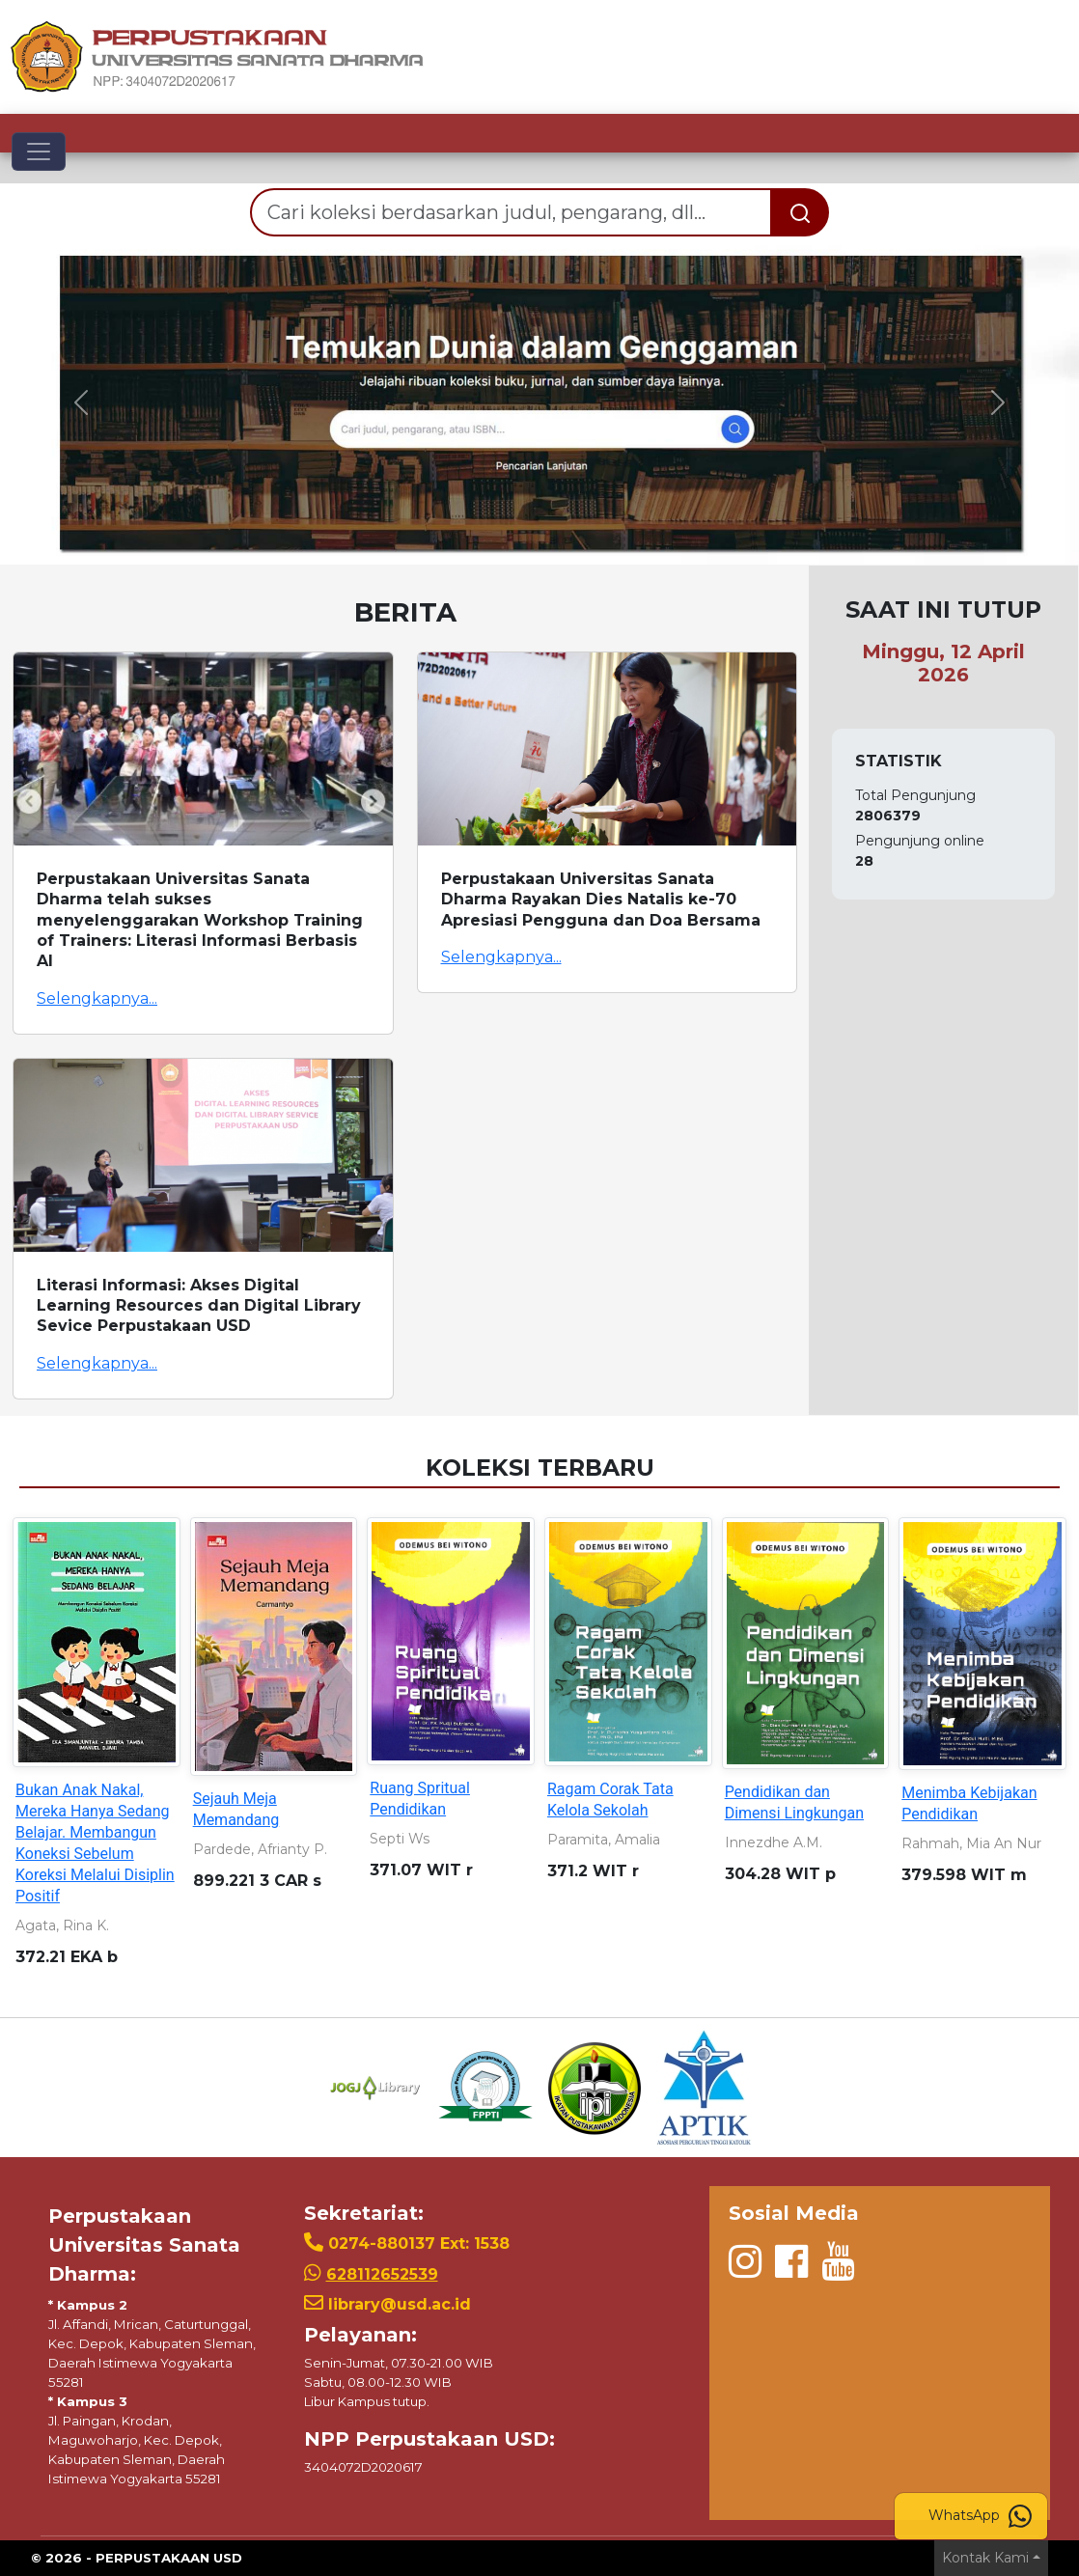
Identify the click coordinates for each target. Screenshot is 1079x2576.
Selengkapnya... (97, 998)
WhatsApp (980, 2516)
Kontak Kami (985, 2557)
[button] (81, 403)
